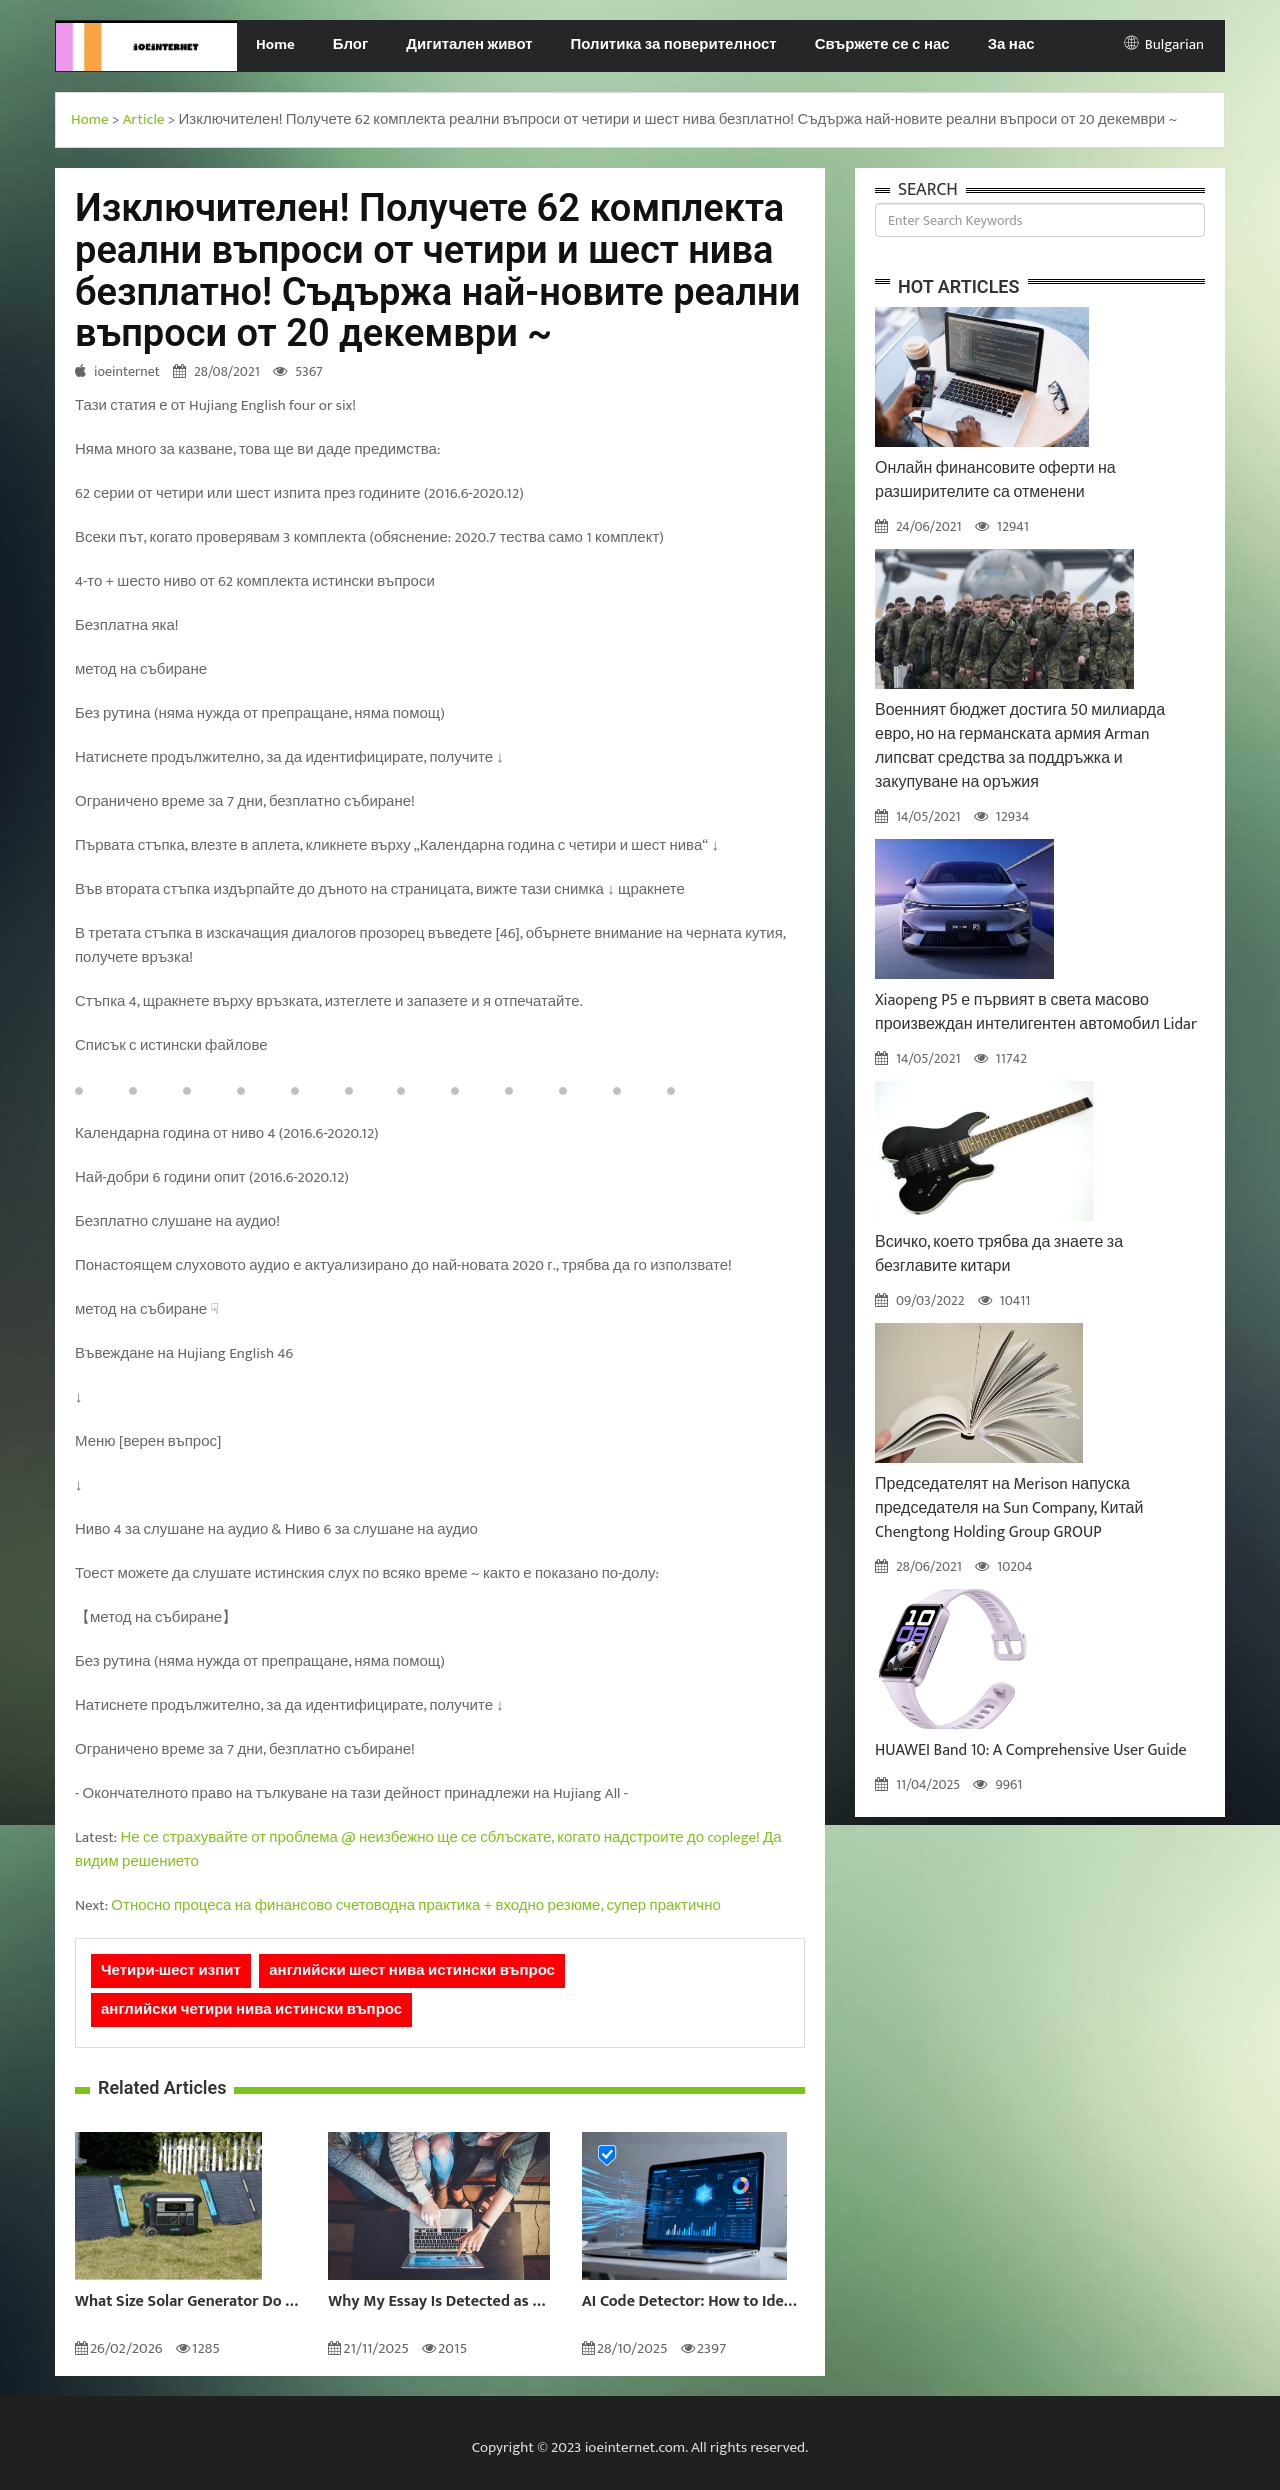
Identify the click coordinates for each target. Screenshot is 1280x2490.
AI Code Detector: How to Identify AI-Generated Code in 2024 (693, 2302)
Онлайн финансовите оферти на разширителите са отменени (995, 480)
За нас (1011, 44)
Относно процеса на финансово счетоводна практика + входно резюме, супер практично (415, 1905)
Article (144, 119)
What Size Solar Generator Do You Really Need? (186, 2302)
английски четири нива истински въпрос (251, 2009)
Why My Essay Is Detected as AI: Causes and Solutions (439, 2302)
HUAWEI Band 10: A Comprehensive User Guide (1031, 1750)
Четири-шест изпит (171, 1970)
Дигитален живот (469, 44)
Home (275, 44)
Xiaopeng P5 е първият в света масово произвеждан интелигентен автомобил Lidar (1036, 1012)
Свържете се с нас (882, 44)
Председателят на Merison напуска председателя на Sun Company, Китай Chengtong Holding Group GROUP (1009, 1508)
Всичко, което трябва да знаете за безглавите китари (999, 1254)
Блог (351, 44)
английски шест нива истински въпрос (412, 1970)
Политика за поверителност (674, 44)
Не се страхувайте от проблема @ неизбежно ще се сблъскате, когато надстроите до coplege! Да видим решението (428, 1849)
